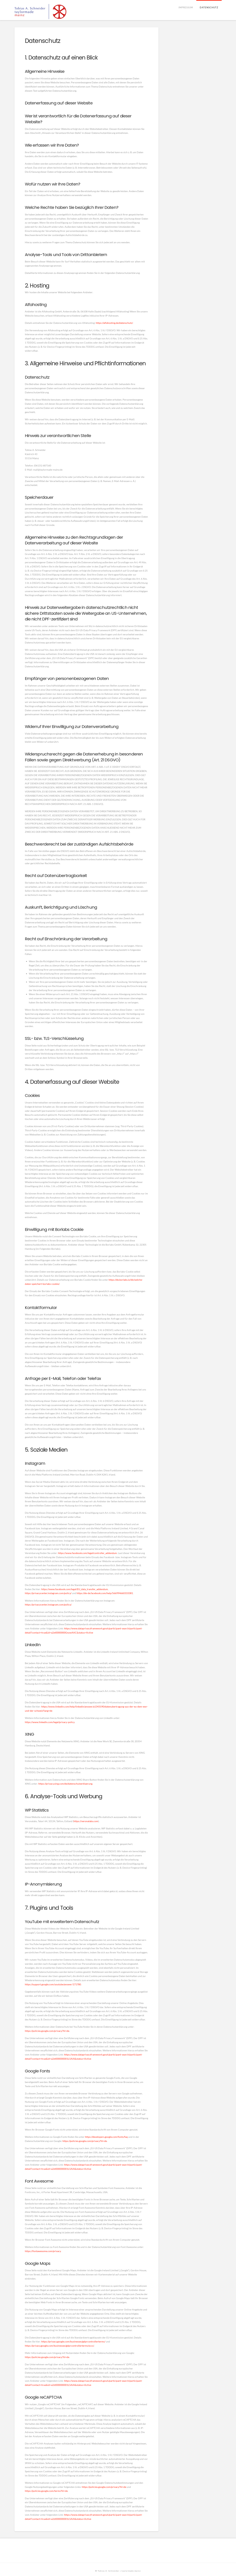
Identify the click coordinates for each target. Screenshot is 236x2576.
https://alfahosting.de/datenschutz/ (114, 322)
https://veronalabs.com (86, 1821)
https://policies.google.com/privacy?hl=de (47, 2030)
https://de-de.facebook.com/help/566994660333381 (105, 1593)
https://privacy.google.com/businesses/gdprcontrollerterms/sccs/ (59, 2345)
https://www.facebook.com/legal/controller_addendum (87, 1553)
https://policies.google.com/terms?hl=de (46, 2490)
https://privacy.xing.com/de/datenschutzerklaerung (65, 1783)
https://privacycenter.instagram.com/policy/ (48, 1593)
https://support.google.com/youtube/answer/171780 (53, 1984)
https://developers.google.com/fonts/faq (106, 2136)
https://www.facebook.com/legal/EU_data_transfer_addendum (74, 1589)
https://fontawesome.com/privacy (43, 2251)
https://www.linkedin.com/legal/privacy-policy (49, 1722)
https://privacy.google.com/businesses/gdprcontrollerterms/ (73, 2341)
